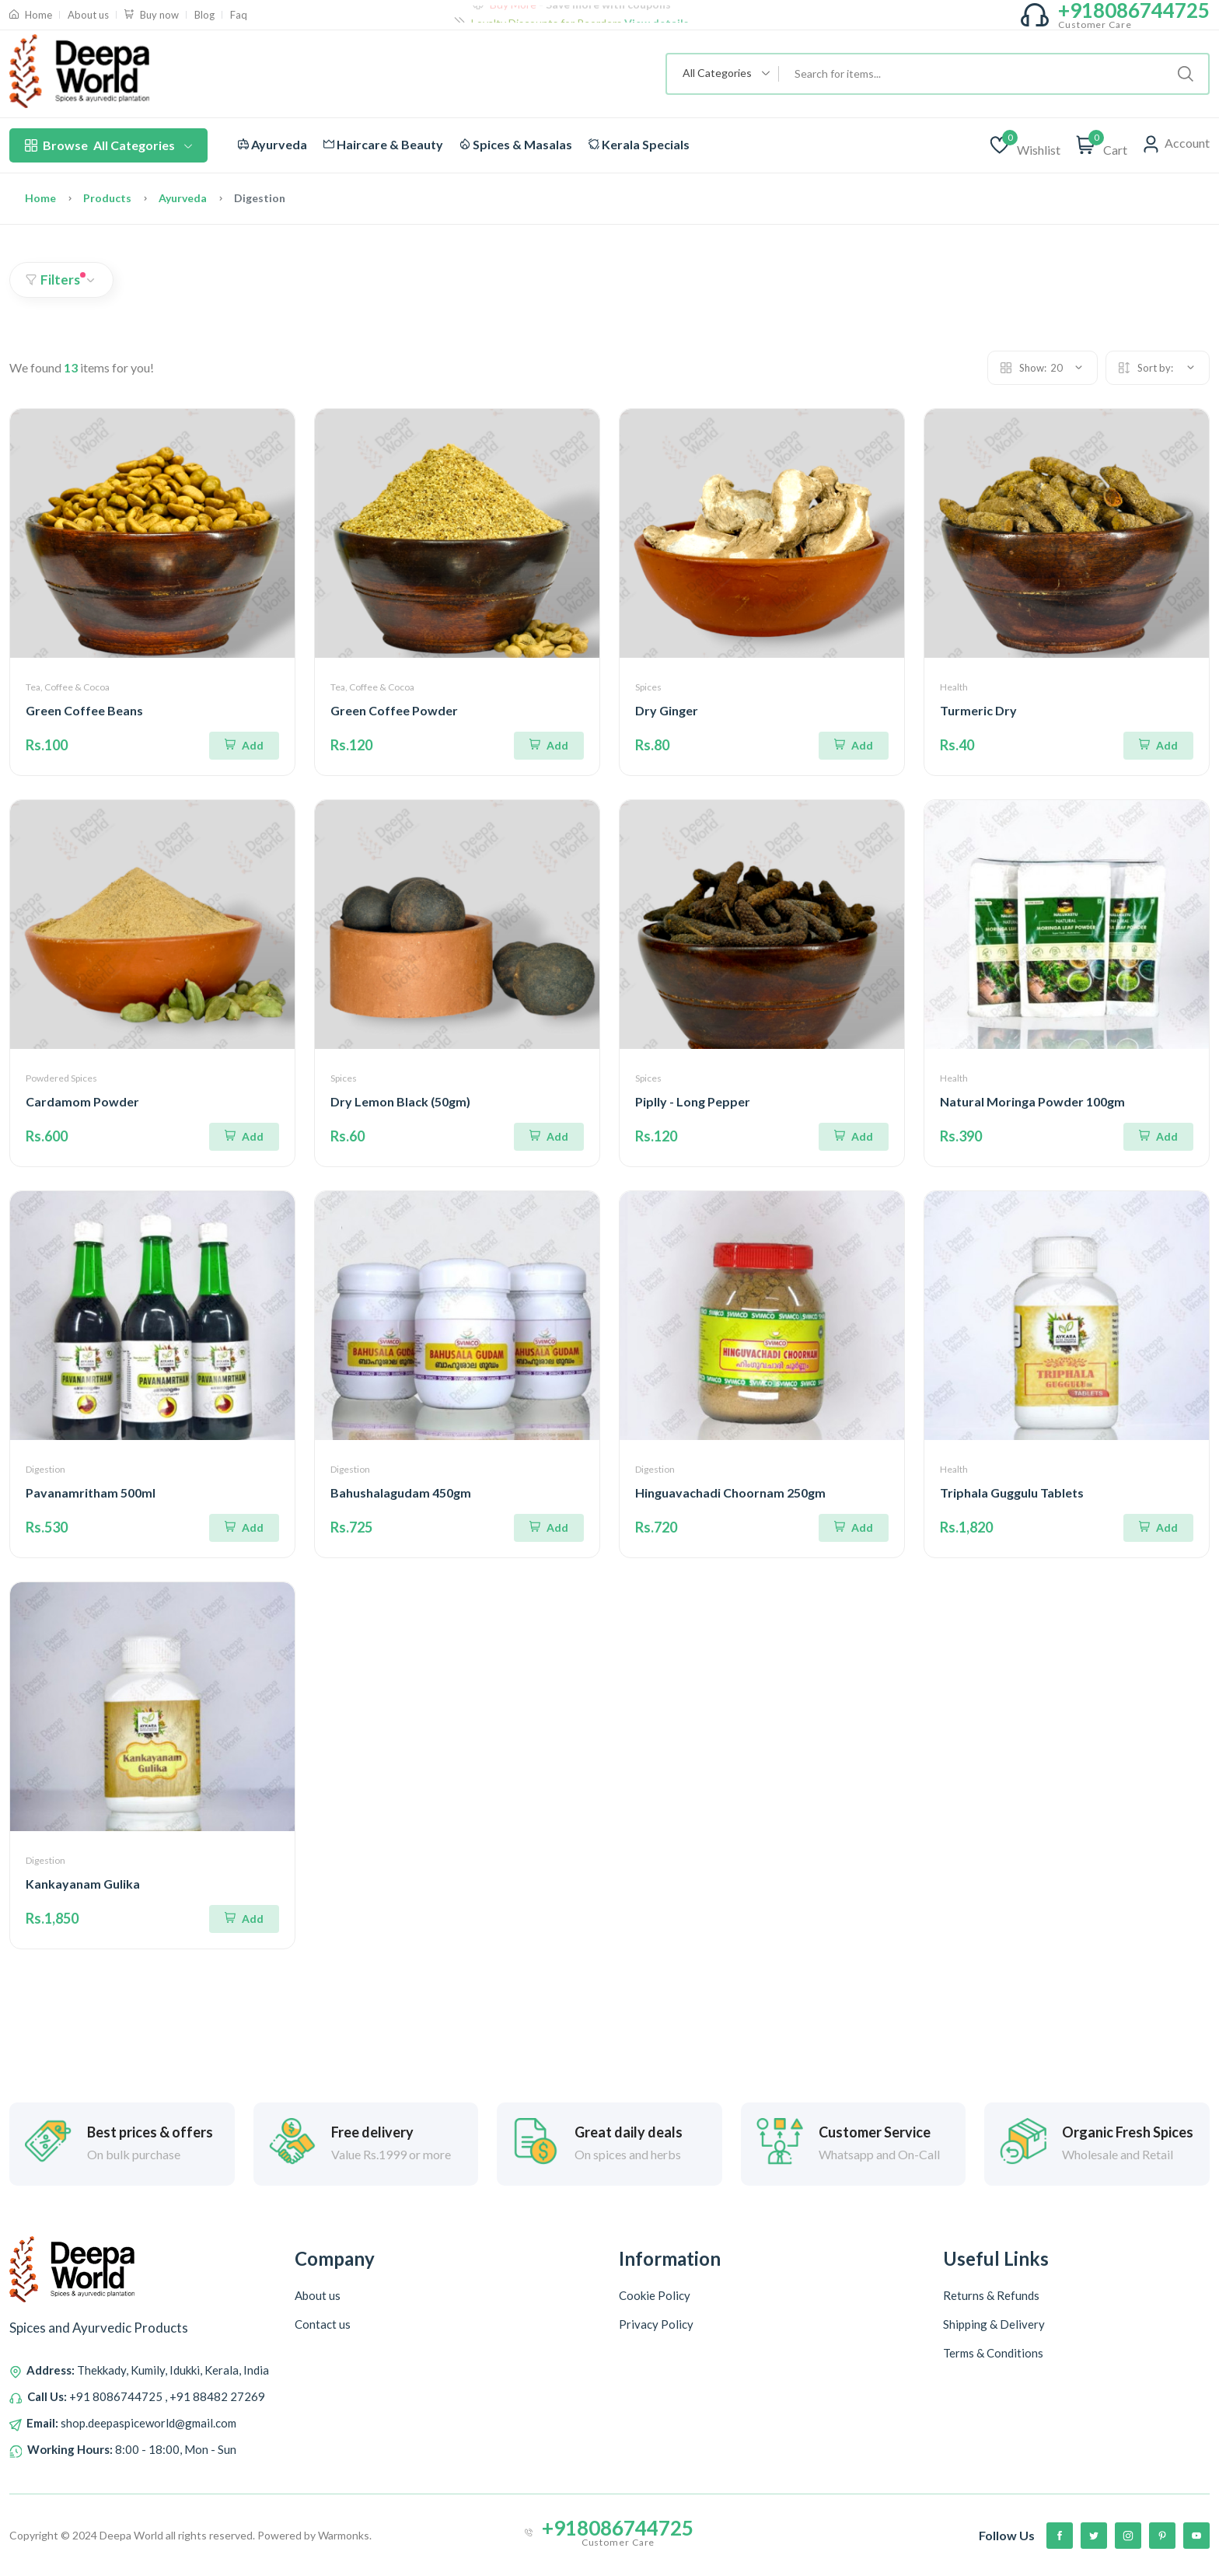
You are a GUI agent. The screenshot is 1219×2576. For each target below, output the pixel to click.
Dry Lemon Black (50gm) (400, 1101)
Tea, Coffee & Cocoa (68, 687)
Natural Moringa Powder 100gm (1032, 1101)
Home (40, 197)
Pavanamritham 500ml (90, 1492)
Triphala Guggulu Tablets (1012, 1492)
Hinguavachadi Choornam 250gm (730, 1492)
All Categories (108, 145)
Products (107, 197)
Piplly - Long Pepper (692, 1101)
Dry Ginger (666, 710)
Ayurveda (272, 144)
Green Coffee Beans (84, 710)
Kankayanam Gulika (83, 1883)
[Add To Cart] (244, 746)
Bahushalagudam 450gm (400, 1492)
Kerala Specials (639, 144)
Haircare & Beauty (383, 144)
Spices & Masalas (515, 144)
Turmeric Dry (978, 710)
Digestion (45, 1469)
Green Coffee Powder (394, 710)
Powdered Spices (61, 1078)
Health (954, 687)
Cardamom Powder (82, 1101)
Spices (648, 687)
